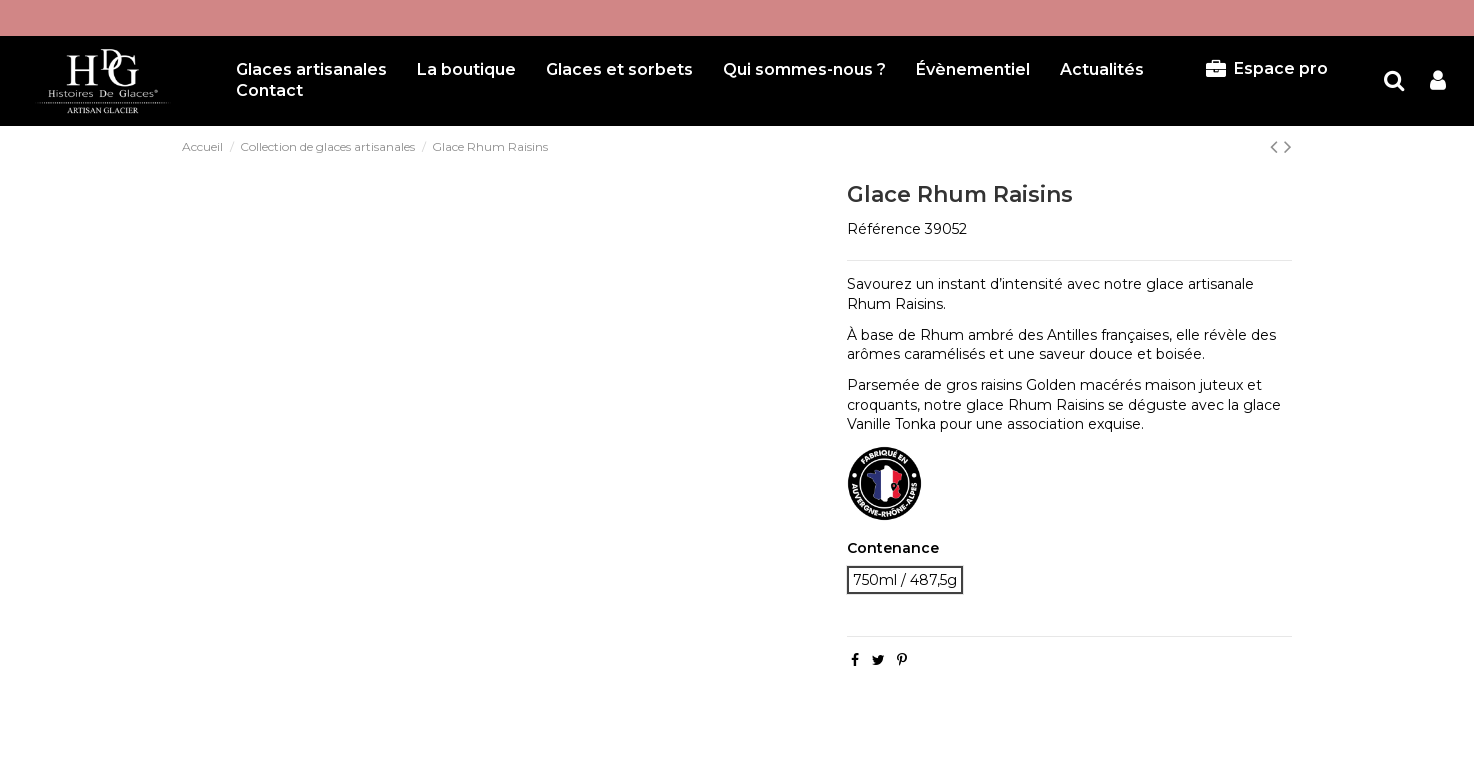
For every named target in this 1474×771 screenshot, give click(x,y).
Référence (884, 229)
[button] (619, 70)
